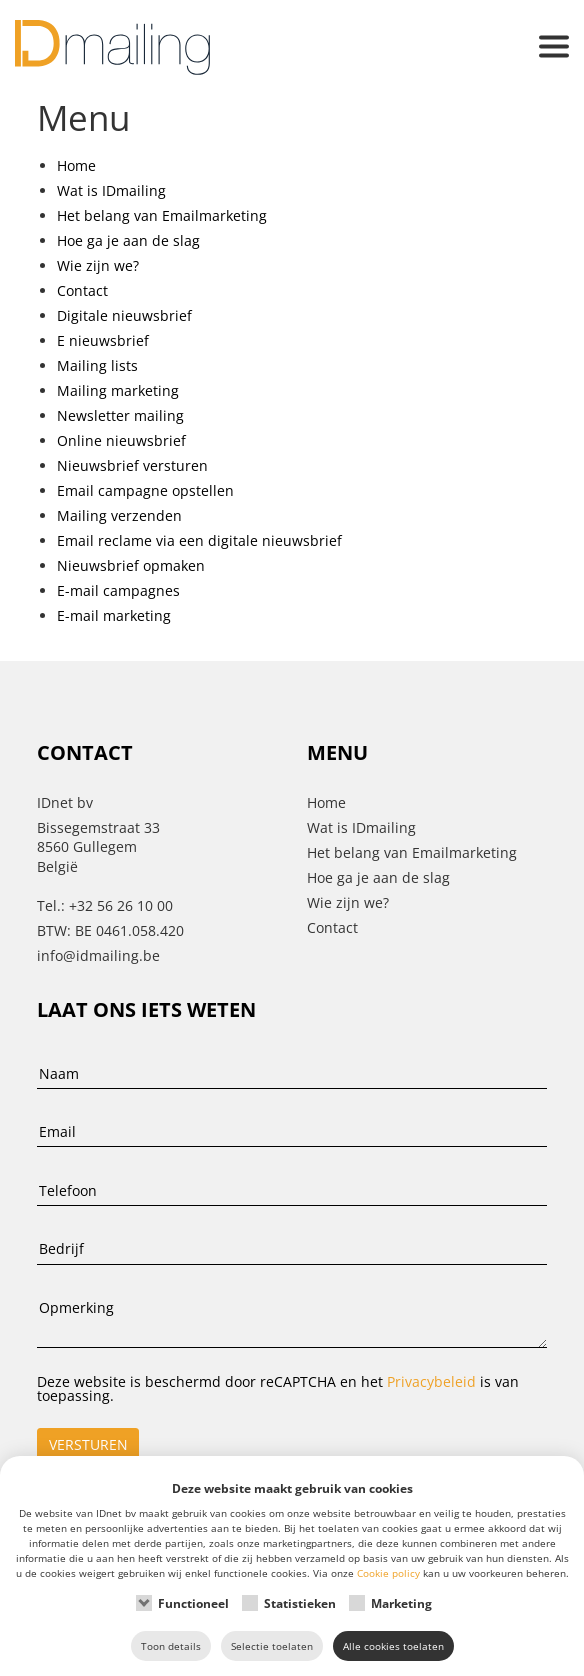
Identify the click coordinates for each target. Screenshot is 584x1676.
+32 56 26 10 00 (121, 905)
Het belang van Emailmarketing (162, 215)
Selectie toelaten (272, 1646)
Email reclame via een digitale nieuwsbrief (199, 540)
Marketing (401, 1603)
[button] (554, 48)
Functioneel (193, 1603)
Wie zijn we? (98, 265)
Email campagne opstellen (145, 490)
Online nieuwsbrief (121, 440)
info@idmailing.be (98, 955)
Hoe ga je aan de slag (128, 240)
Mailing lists (97, 365)
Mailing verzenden (119, 515)
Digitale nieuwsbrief (124, 315)
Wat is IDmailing (111, 190)
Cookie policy (388, 1573)
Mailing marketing (118, 390)
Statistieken (300, 1603)
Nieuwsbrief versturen (132, 465)
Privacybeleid (431, 1381)
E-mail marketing (114, 615)
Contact (82, 290)
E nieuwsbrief (103, 340)
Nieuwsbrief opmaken (131, 565)
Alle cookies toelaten (393, 1646)
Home (76, 165)
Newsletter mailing (120, 415)
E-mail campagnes (118, 590)
